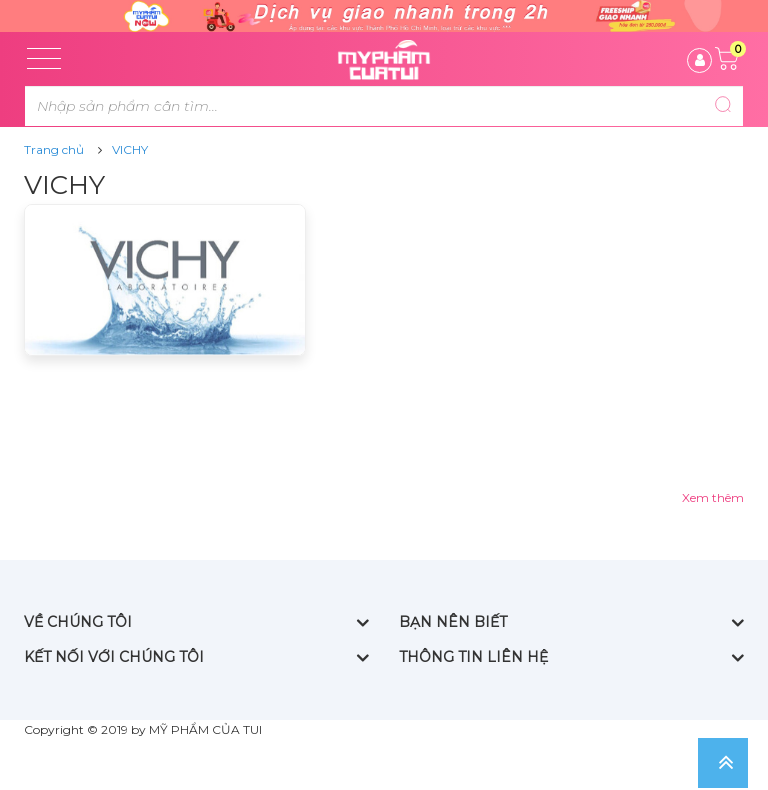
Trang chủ (54, 149)
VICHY (130, 149)
